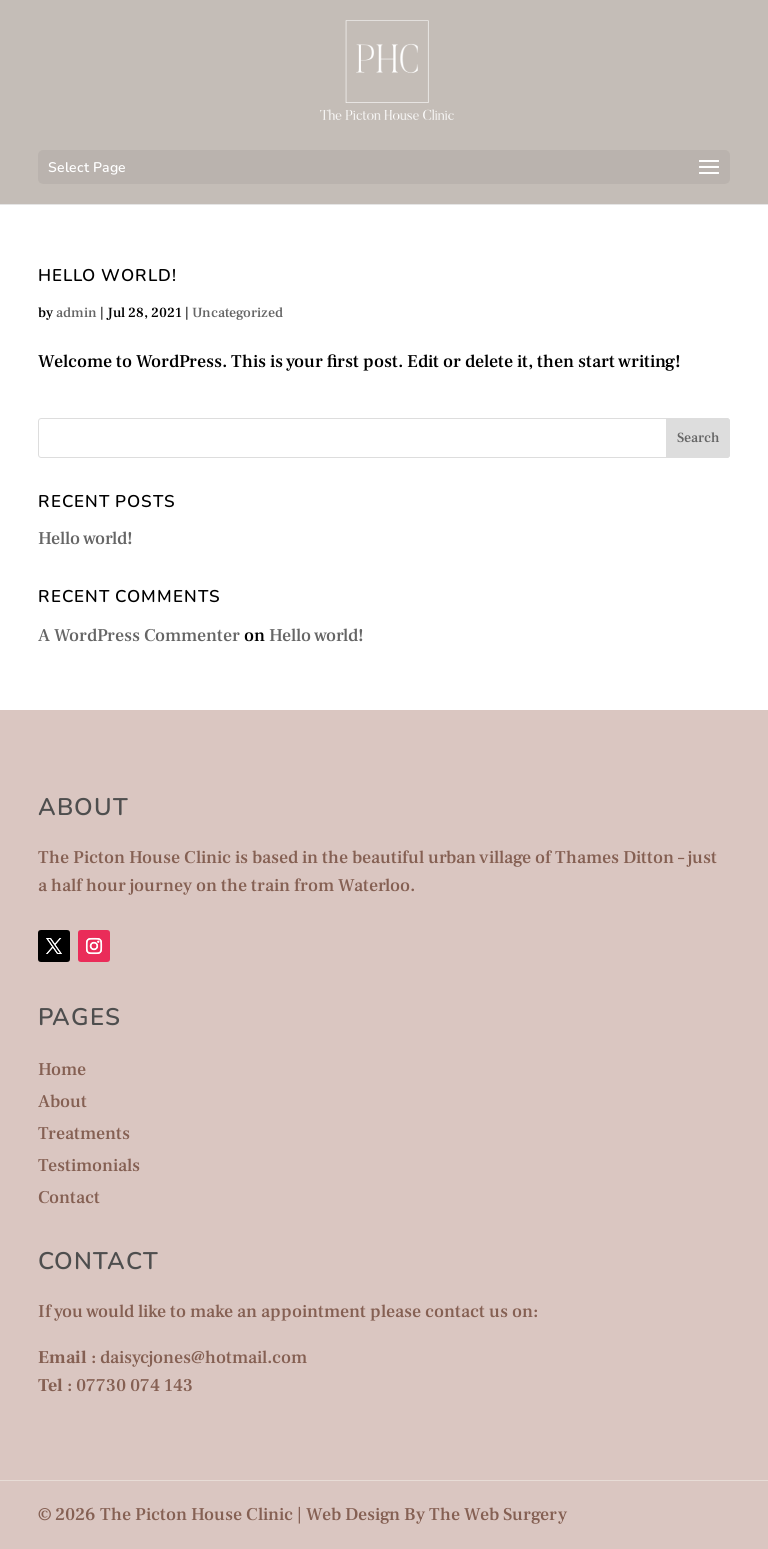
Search (698, 438)
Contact (69, 1197)
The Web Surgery (498, 1514)
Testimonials (89, 1165)
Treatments (84, 1133)
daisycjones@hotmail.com (203, 1357)
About (62, 1101)
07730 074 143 (134, 1385)
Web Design (353, 1514)
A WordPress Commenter (139, 635)
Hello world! (107, 275)
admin (76, 313)
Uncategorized (237, 313)
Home (62, 1069)
